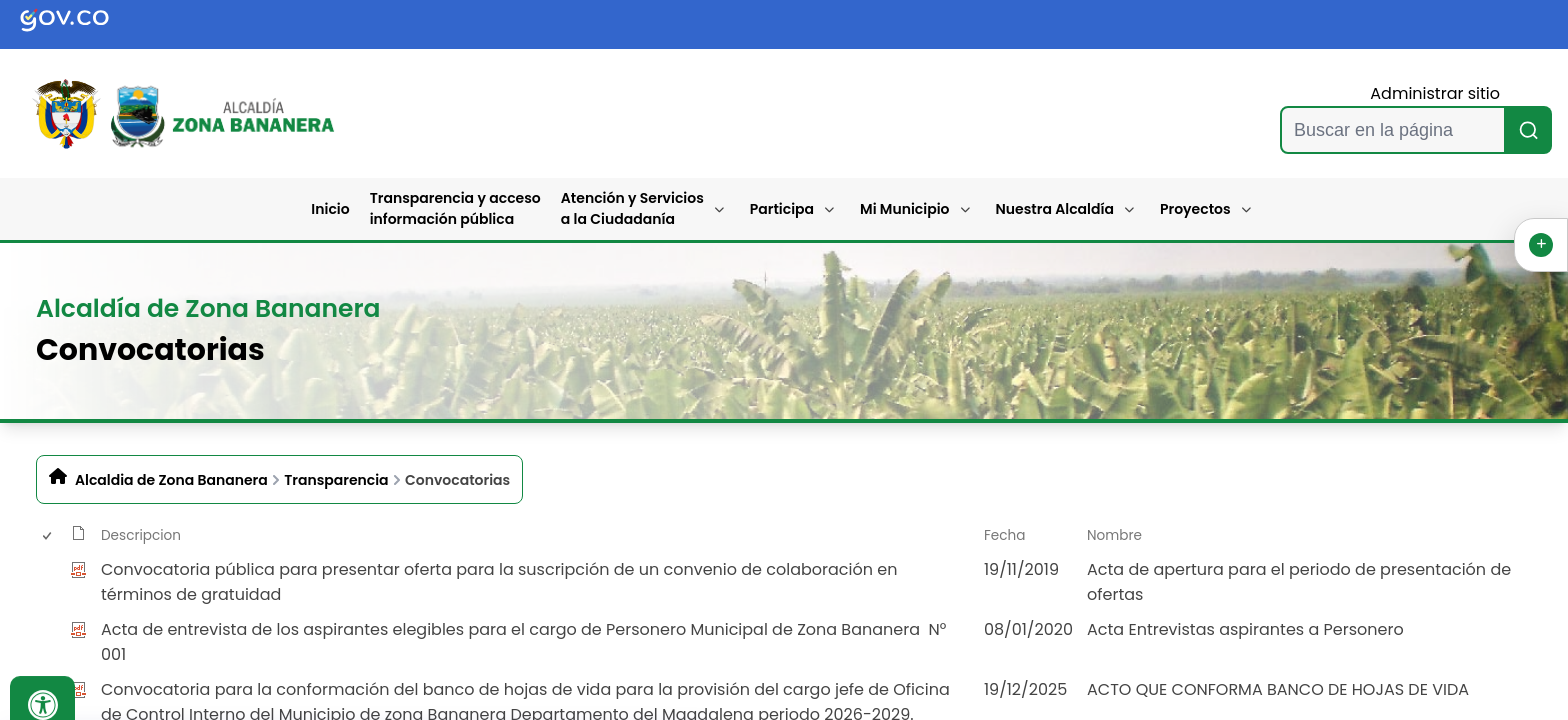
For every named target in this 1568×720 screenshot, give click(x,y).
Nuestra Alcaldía (1055, 209)
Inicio (330, 209)
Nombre (1114, 535)
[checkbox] (46, 582)
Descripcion (141, 535)
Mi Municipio (904, 209)
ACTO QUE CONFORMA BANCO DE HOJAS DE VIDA (1278, 689)
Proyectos (1195, 209)
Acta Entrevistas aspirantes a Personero (1245, 629)
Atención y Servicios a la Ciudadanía (632, 208)
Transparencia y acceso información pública (455, 208)
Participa (782, 209)
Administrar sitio (1435, 93)
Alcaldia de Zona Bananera (171, 480)
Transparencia (336, 480)
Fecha (1004, 535)
